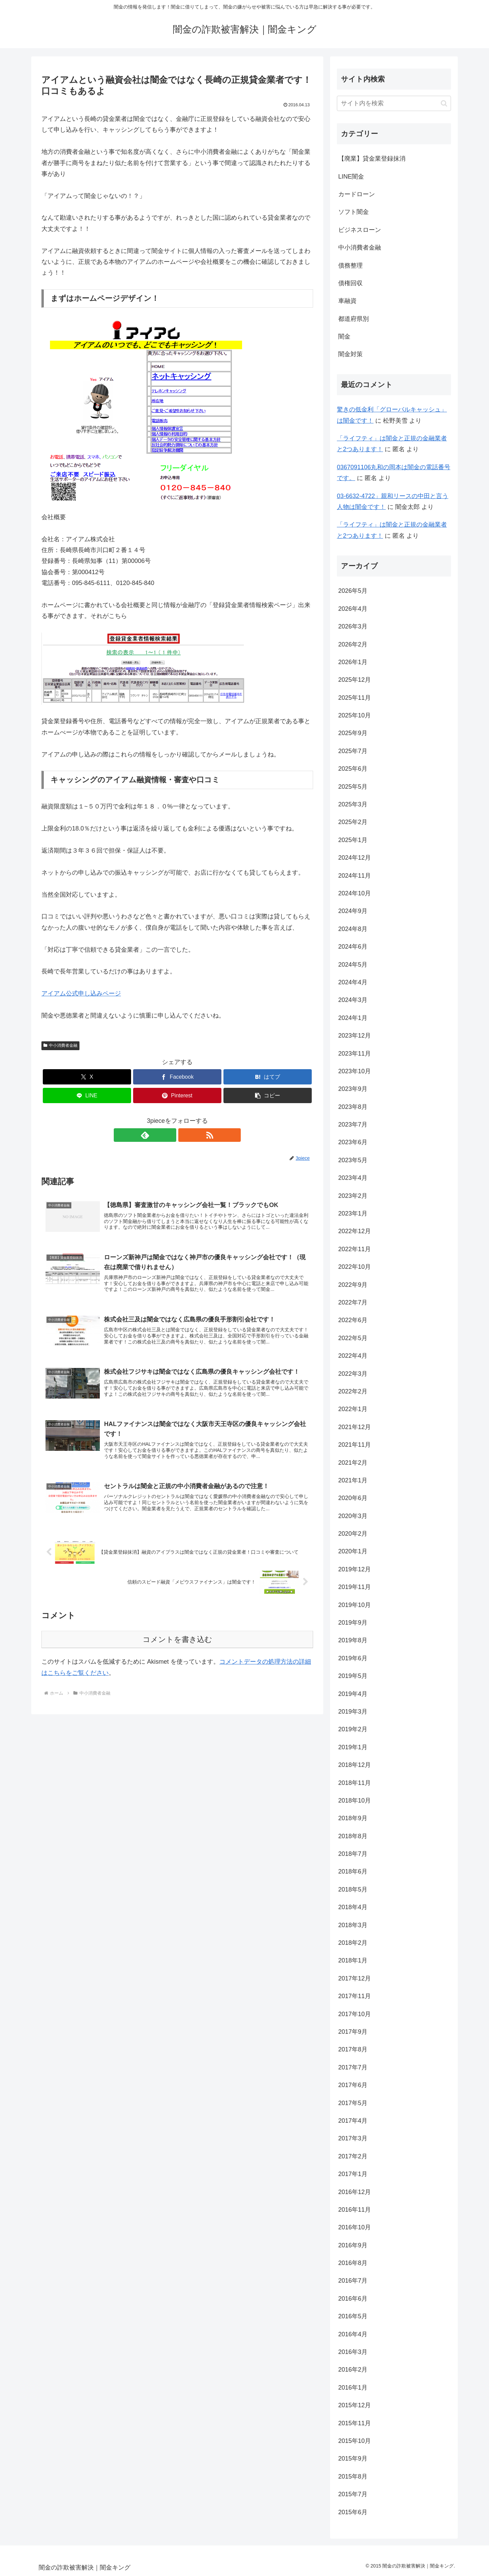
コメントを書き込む (177, 1647)
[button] (267, 1095)
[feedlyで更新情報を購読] (169, 1135)
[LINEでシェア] (87, 1095)
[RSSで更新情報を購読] (185, 1135)
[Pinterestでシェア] (177, 1095)
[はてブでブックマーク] (267, 1076)
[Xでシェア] (87, 1076)
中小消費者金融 (60, 1045)
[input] (394, 103)
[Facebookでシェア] (177, 1076)
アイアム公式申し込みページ (81, 993)
